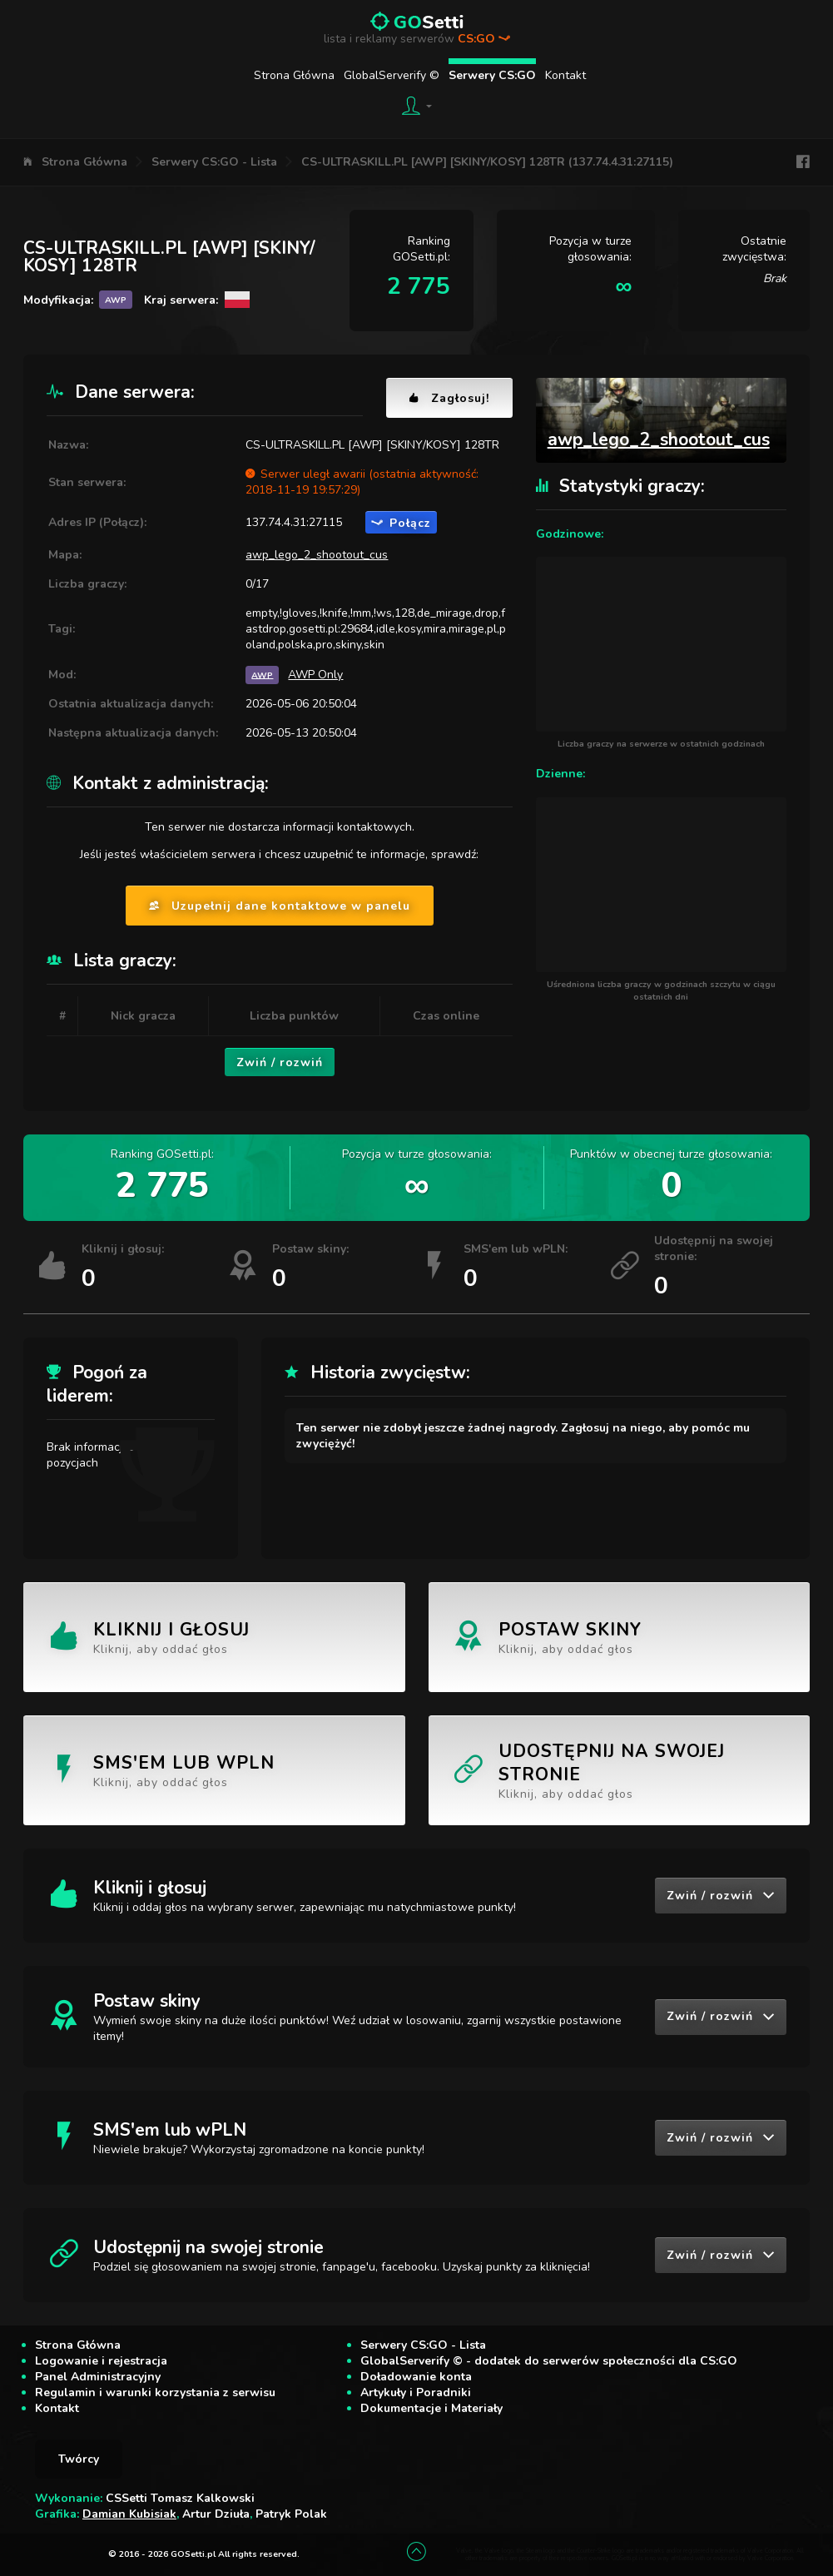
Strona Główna (294, 75)
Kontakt (565, 75)
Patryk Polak (291, 2514)
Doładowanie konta (416, 2377)
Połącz (401, 523)
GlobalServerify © (391, 75)
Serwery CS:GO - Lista (214, 162)
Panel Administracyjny (98, 2377)
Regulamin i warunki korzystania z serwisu (155, 2392)
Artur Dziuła (216, 2514)
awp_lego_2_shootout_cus (316, 555)
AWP (262, 674)
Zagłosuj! (449, 398)
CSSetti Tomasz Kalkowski (180, 2498)
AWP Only (315, 674)
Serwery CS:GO (492, 75)
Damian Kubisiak (129, 2514)
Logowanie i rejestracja (101, 2361)
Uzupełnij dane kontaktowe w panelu (279, 906)
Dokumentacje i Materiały (431, 2408)
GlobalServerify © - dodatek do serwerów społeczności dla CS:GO (548, 2361)
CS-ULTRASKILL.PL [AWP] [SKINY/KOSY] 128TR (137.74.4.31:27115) (487, 162)
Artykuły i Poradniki (415, 2392)
